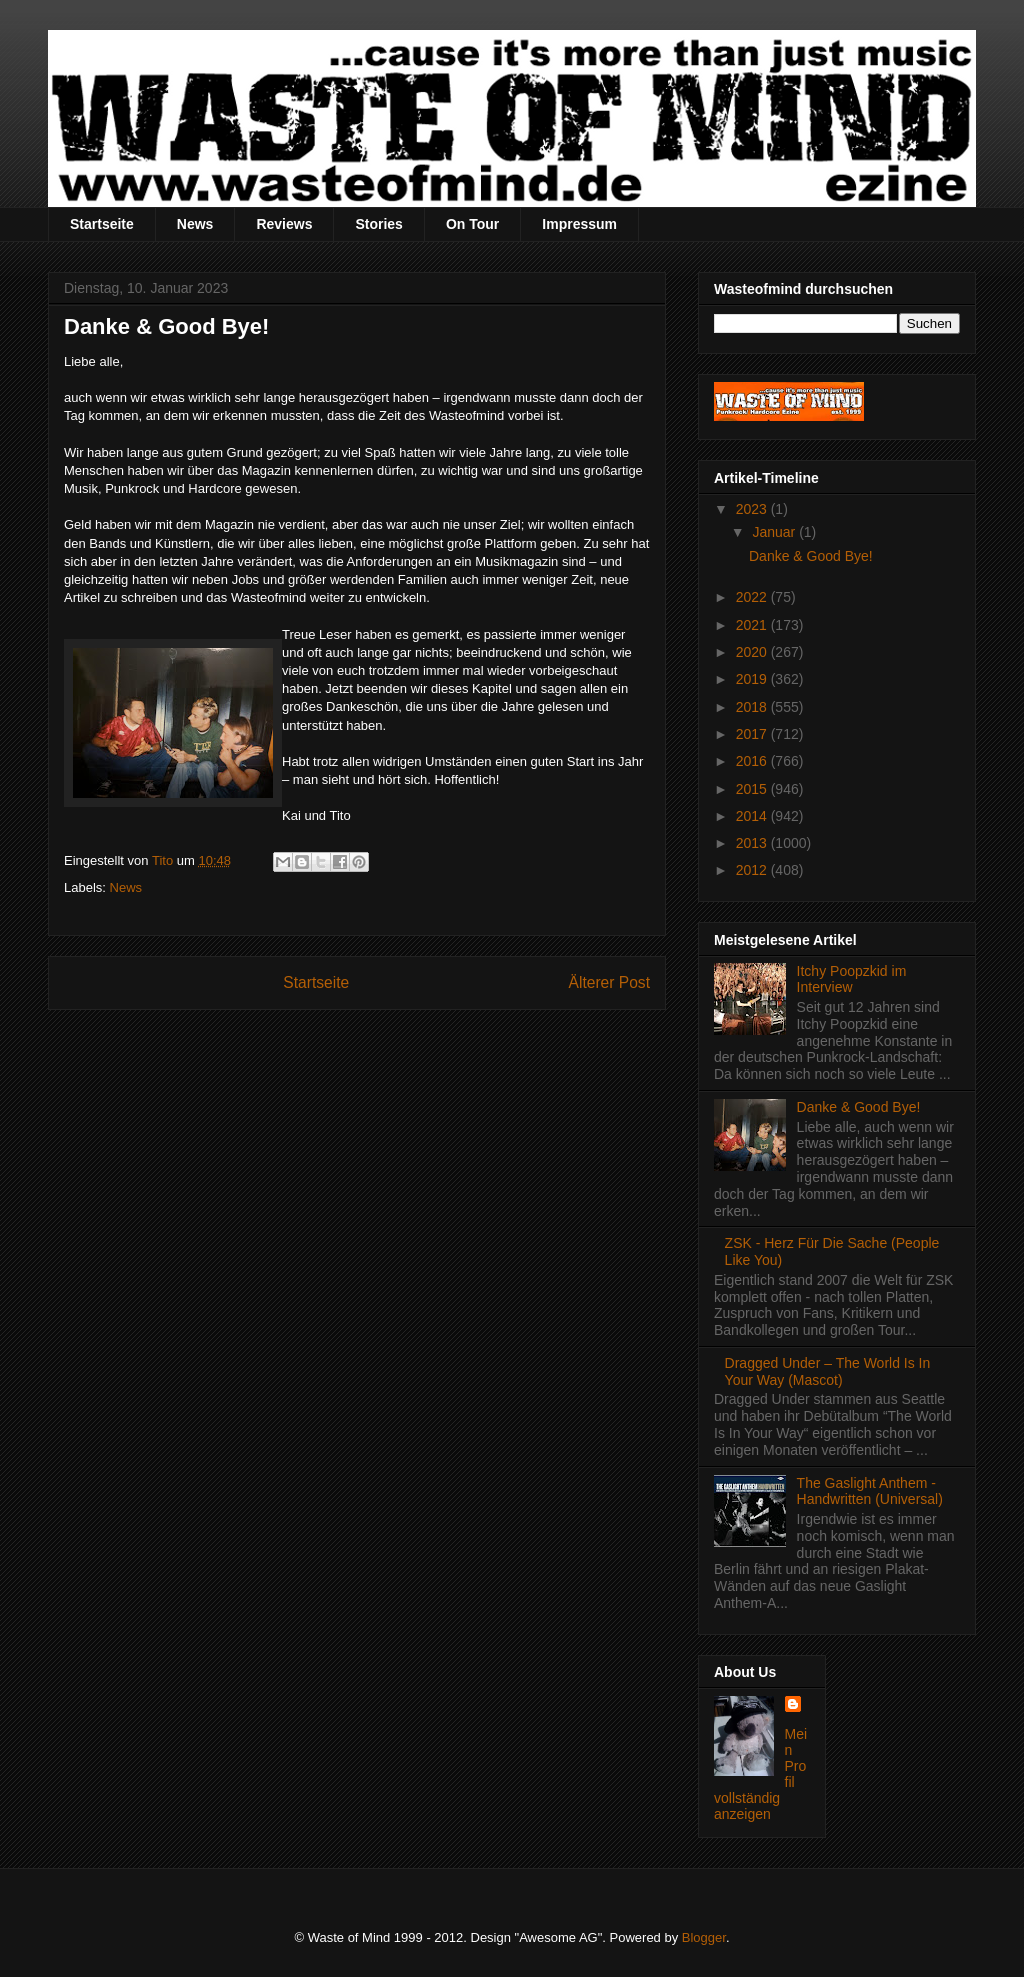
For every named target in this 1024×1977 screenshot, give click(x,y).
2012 (753, 870)
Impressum (579, 224)
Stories (378, 224)
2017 (753, 734)
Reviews (284, 224)
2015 (753, 789)
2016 (753, 761)
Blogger (704, 1937)
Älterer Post (609, 982)
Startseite (102, 224)
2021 (753, 625)
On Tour (472, 224)
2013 (753, 843)
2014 (753, 816)
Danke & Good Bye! (811, 556)
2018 (753, 707)
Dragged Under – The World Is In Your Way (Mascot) (828, 1371)
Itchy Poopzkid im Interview (852, 979)
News (195, 224)
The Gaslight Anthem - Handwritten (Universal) (870, 1491)
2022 (753, 597)
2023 (753, 509)
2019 (753, 679)
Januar (775, 532)
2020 (753, 652)
